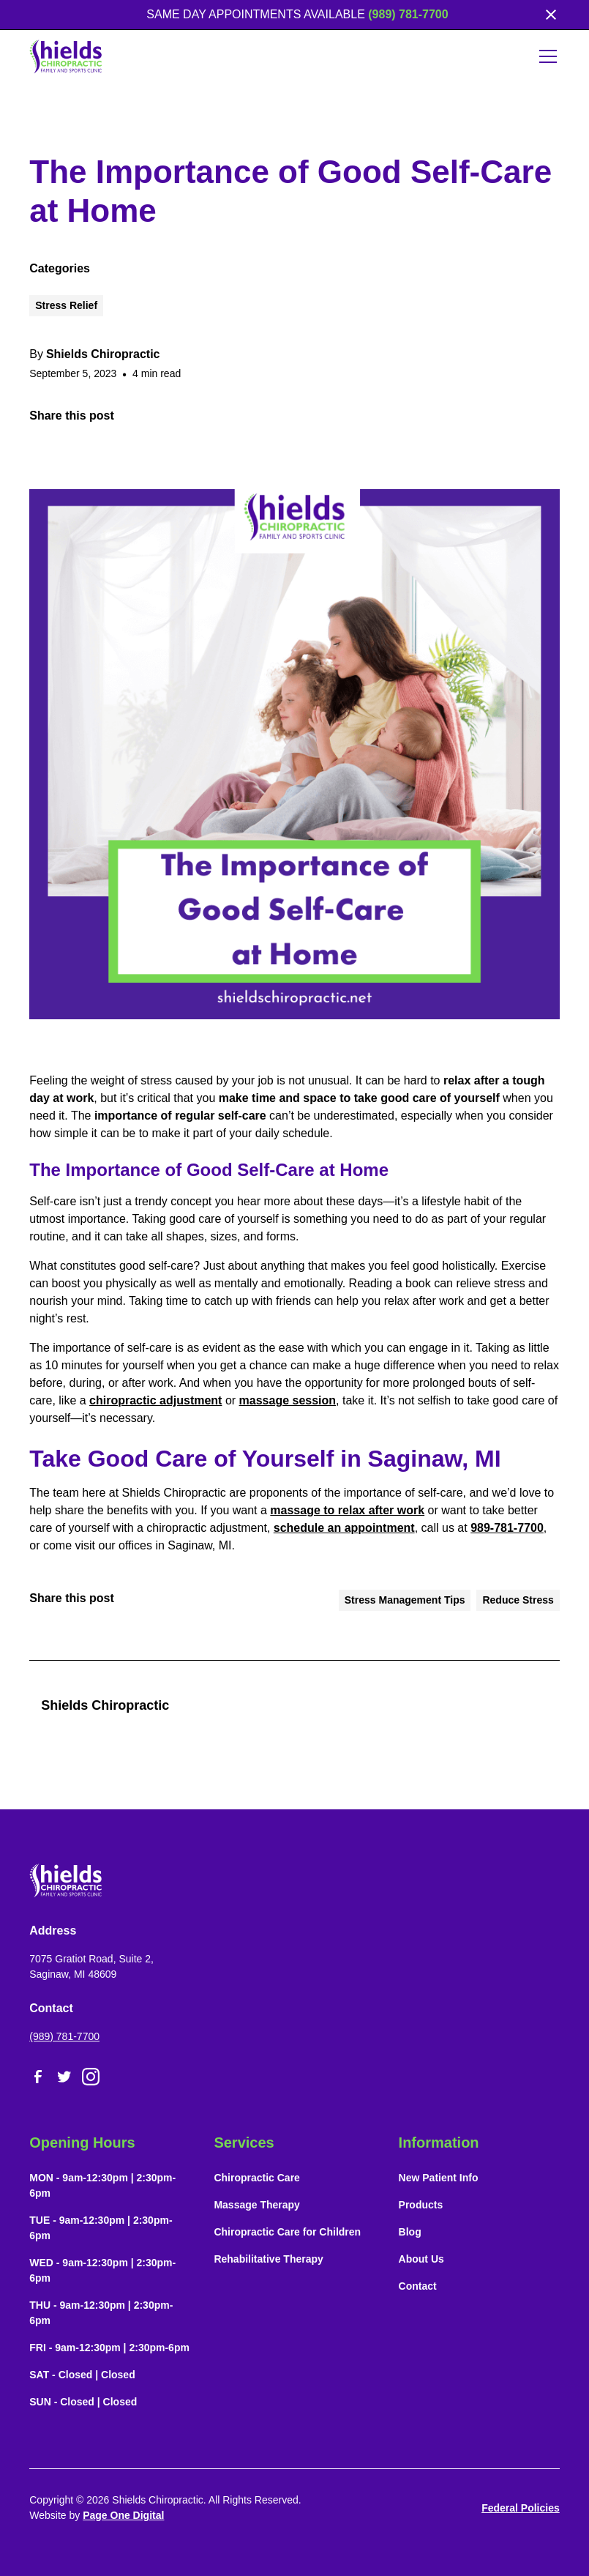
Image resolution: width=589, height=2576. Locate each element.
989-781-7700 (507, 1528)
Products (421, 2205)
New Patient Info (439, 2178)
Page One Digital (123, 2515)
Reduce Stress (517, 1600)
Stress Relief (66, 305)
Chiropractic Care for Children (287, 2232)
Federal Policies (520, 2508)
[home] (65, 56)
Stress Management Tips (405, 1600)
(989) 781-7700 (408, 14)
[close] (551, 14)
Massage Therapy (257, 2205)
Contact (418, 2286)
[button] (545, 56)
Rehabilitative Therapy (268, 2259)
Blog (410, 2232)
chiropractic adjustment (155, 1400)
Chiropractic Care (256, 2178)
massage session (288, 1400)
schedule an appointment (344, 1528)
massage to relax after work (347, 1510)
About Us (421, 2259)
